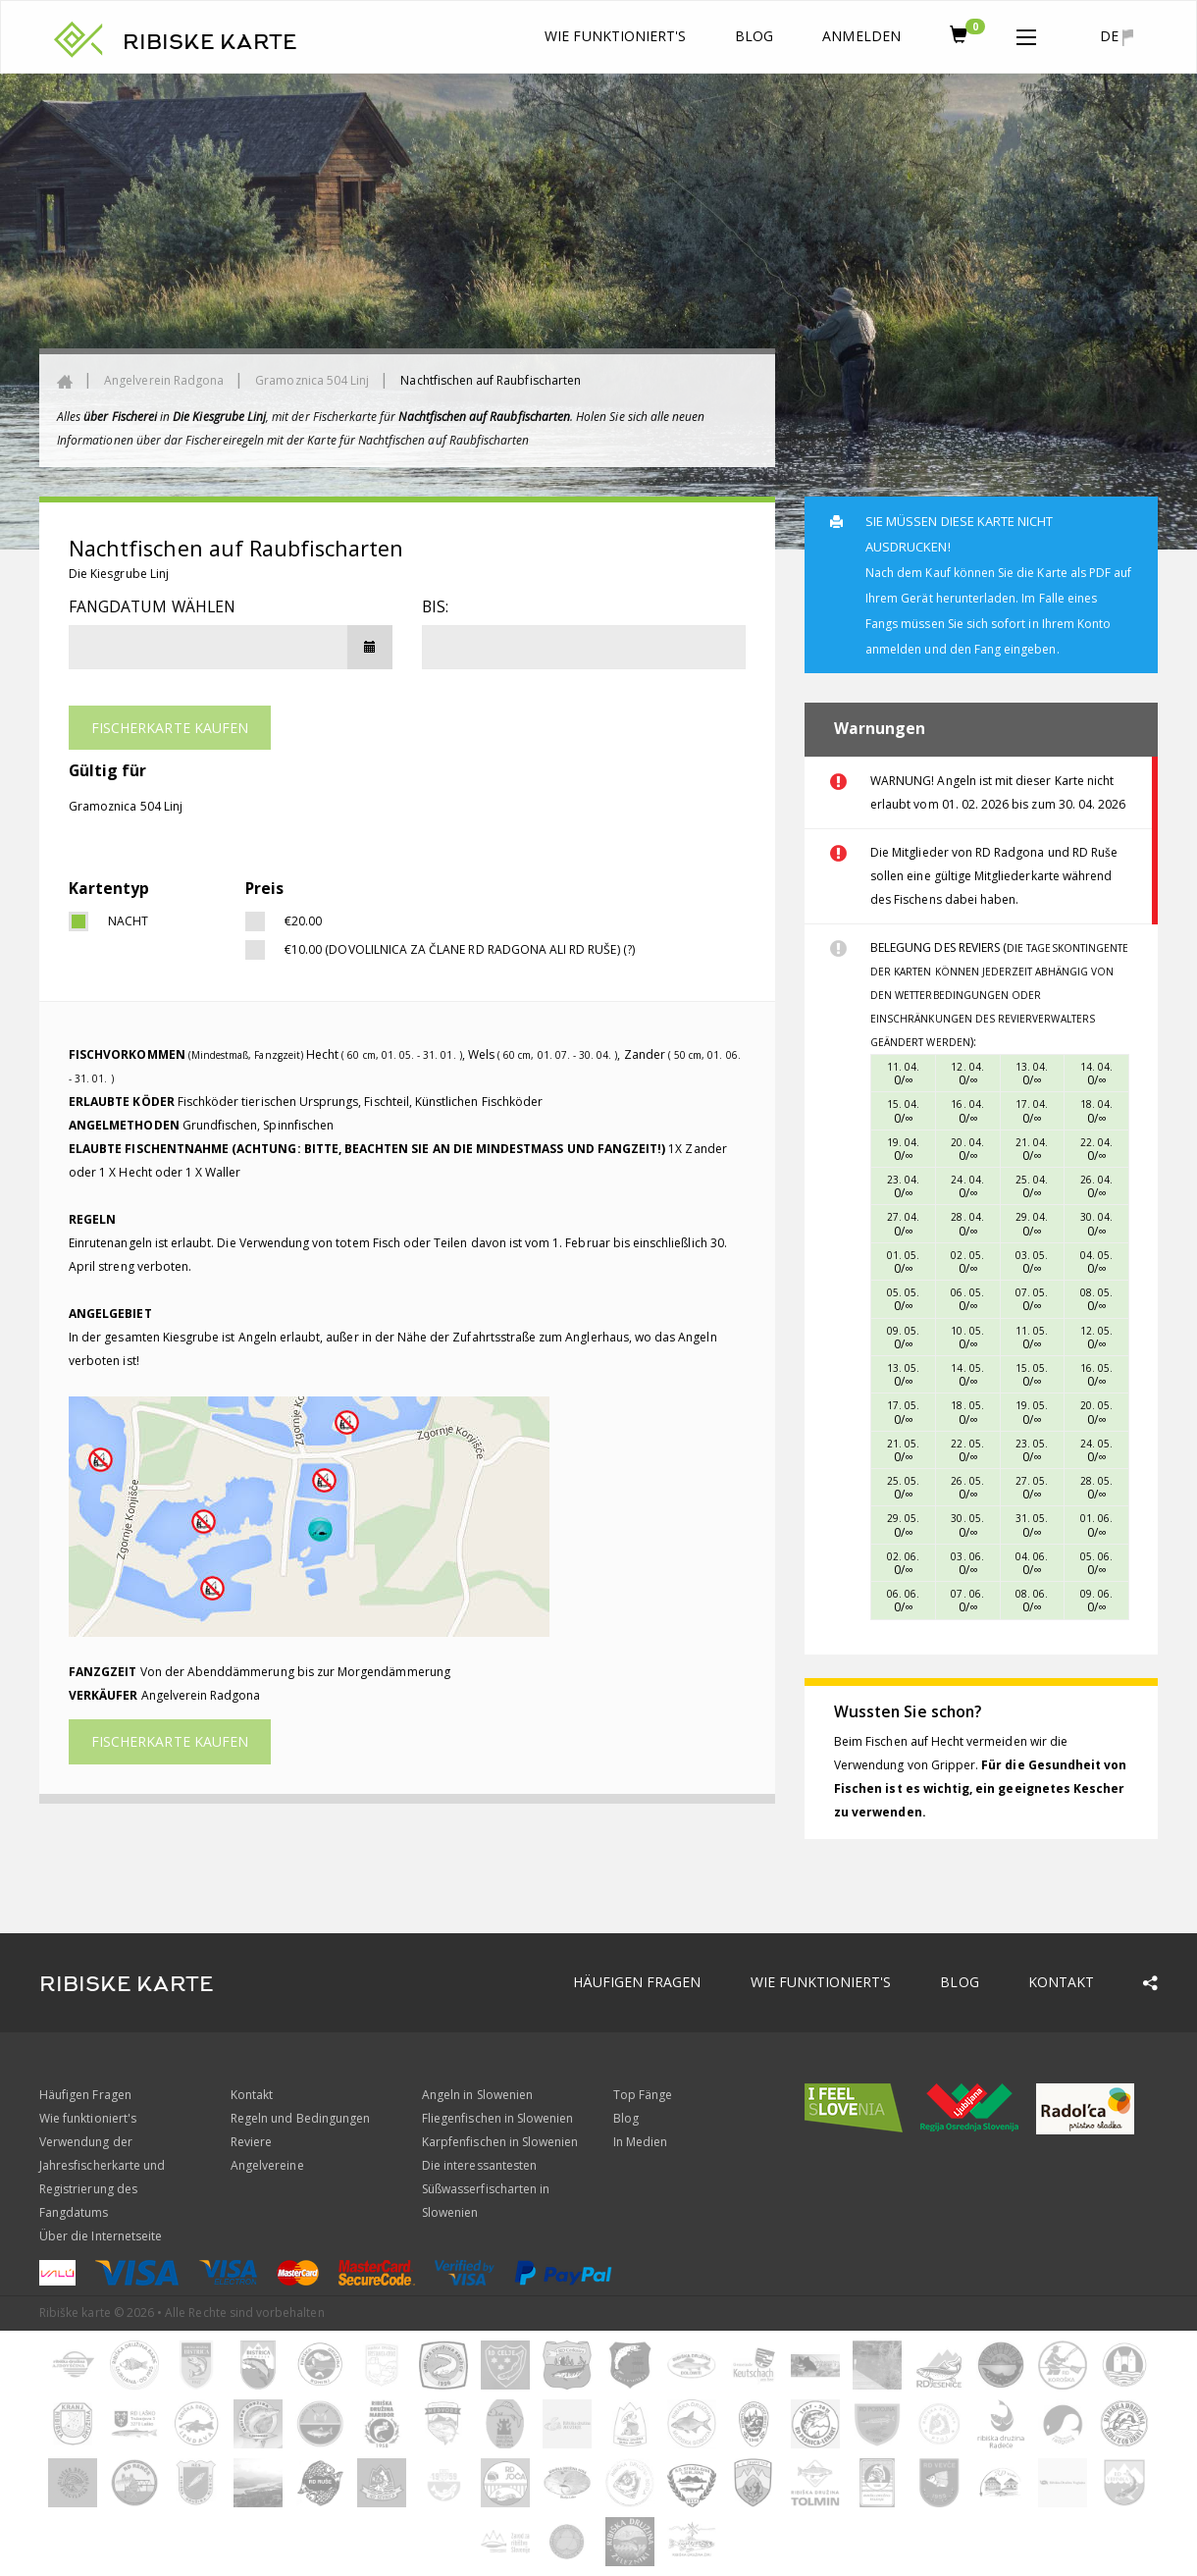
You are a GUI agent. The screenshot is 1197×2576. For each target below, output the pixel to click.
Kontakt (1061, 1981)
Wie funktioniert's (615, 35)
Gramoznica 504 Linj (312, 380)
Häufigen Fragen (637, 1981)
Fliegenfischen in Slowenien (497, 2118)
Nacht (128, 921)
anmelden (861, 35)
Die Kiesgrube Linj (119, 573)
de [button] (1116, 36)
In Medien (640, 2141)
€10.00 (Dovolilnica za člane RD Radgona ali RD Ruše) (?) (460, 949)
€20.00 (303, 921)
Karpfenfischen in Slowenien (500, 2141)
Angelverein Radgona (164, 380)
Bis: (435, 606)
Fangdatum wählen (152, 606)
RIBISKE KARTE (210, 42)
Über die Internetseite (100, 2236)
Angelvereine (267, 2165)
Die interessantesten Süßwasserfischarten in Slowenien (485, 2189)
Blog (754, 35)
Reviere (251, 2141)
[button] (1026, 33)
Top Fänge (642, 2094)
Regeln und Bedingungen (300, 2118)
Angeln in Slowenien (477, 2094)
